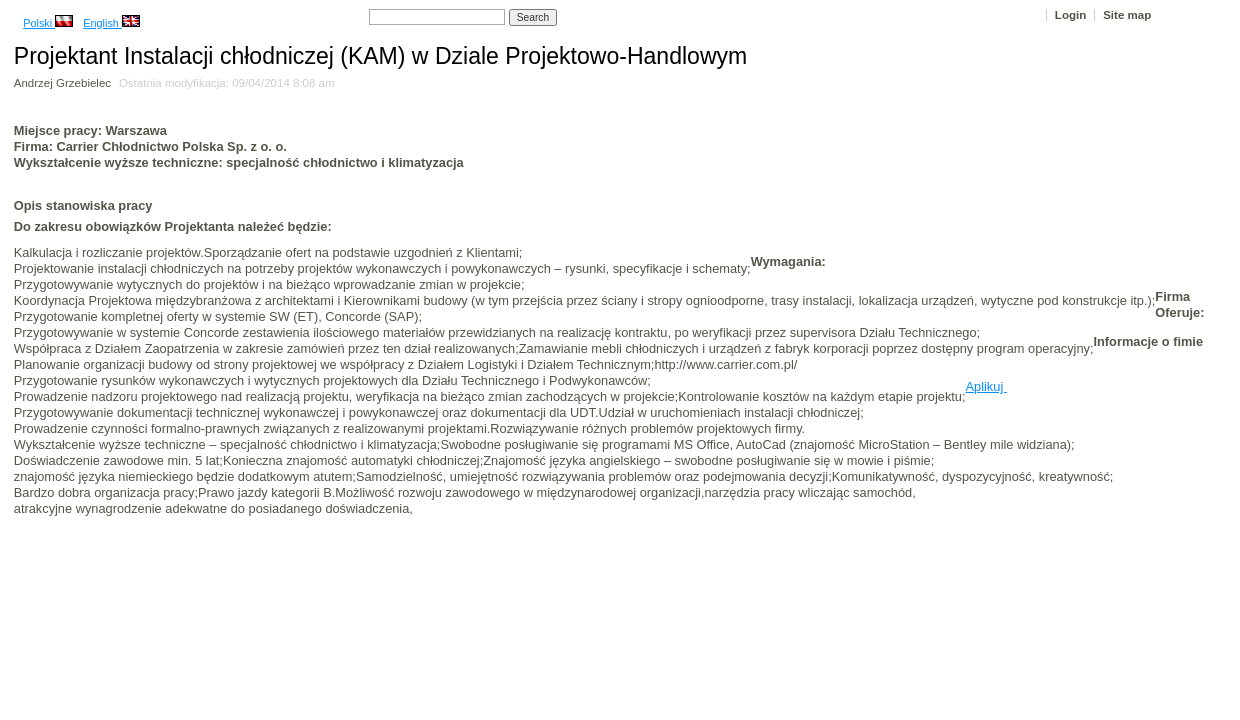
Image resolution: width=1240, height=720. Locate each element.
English (111, 23)
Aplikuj (986, 386)
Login (1070, 15)
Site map (1127, 15)
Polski (48, 23)
